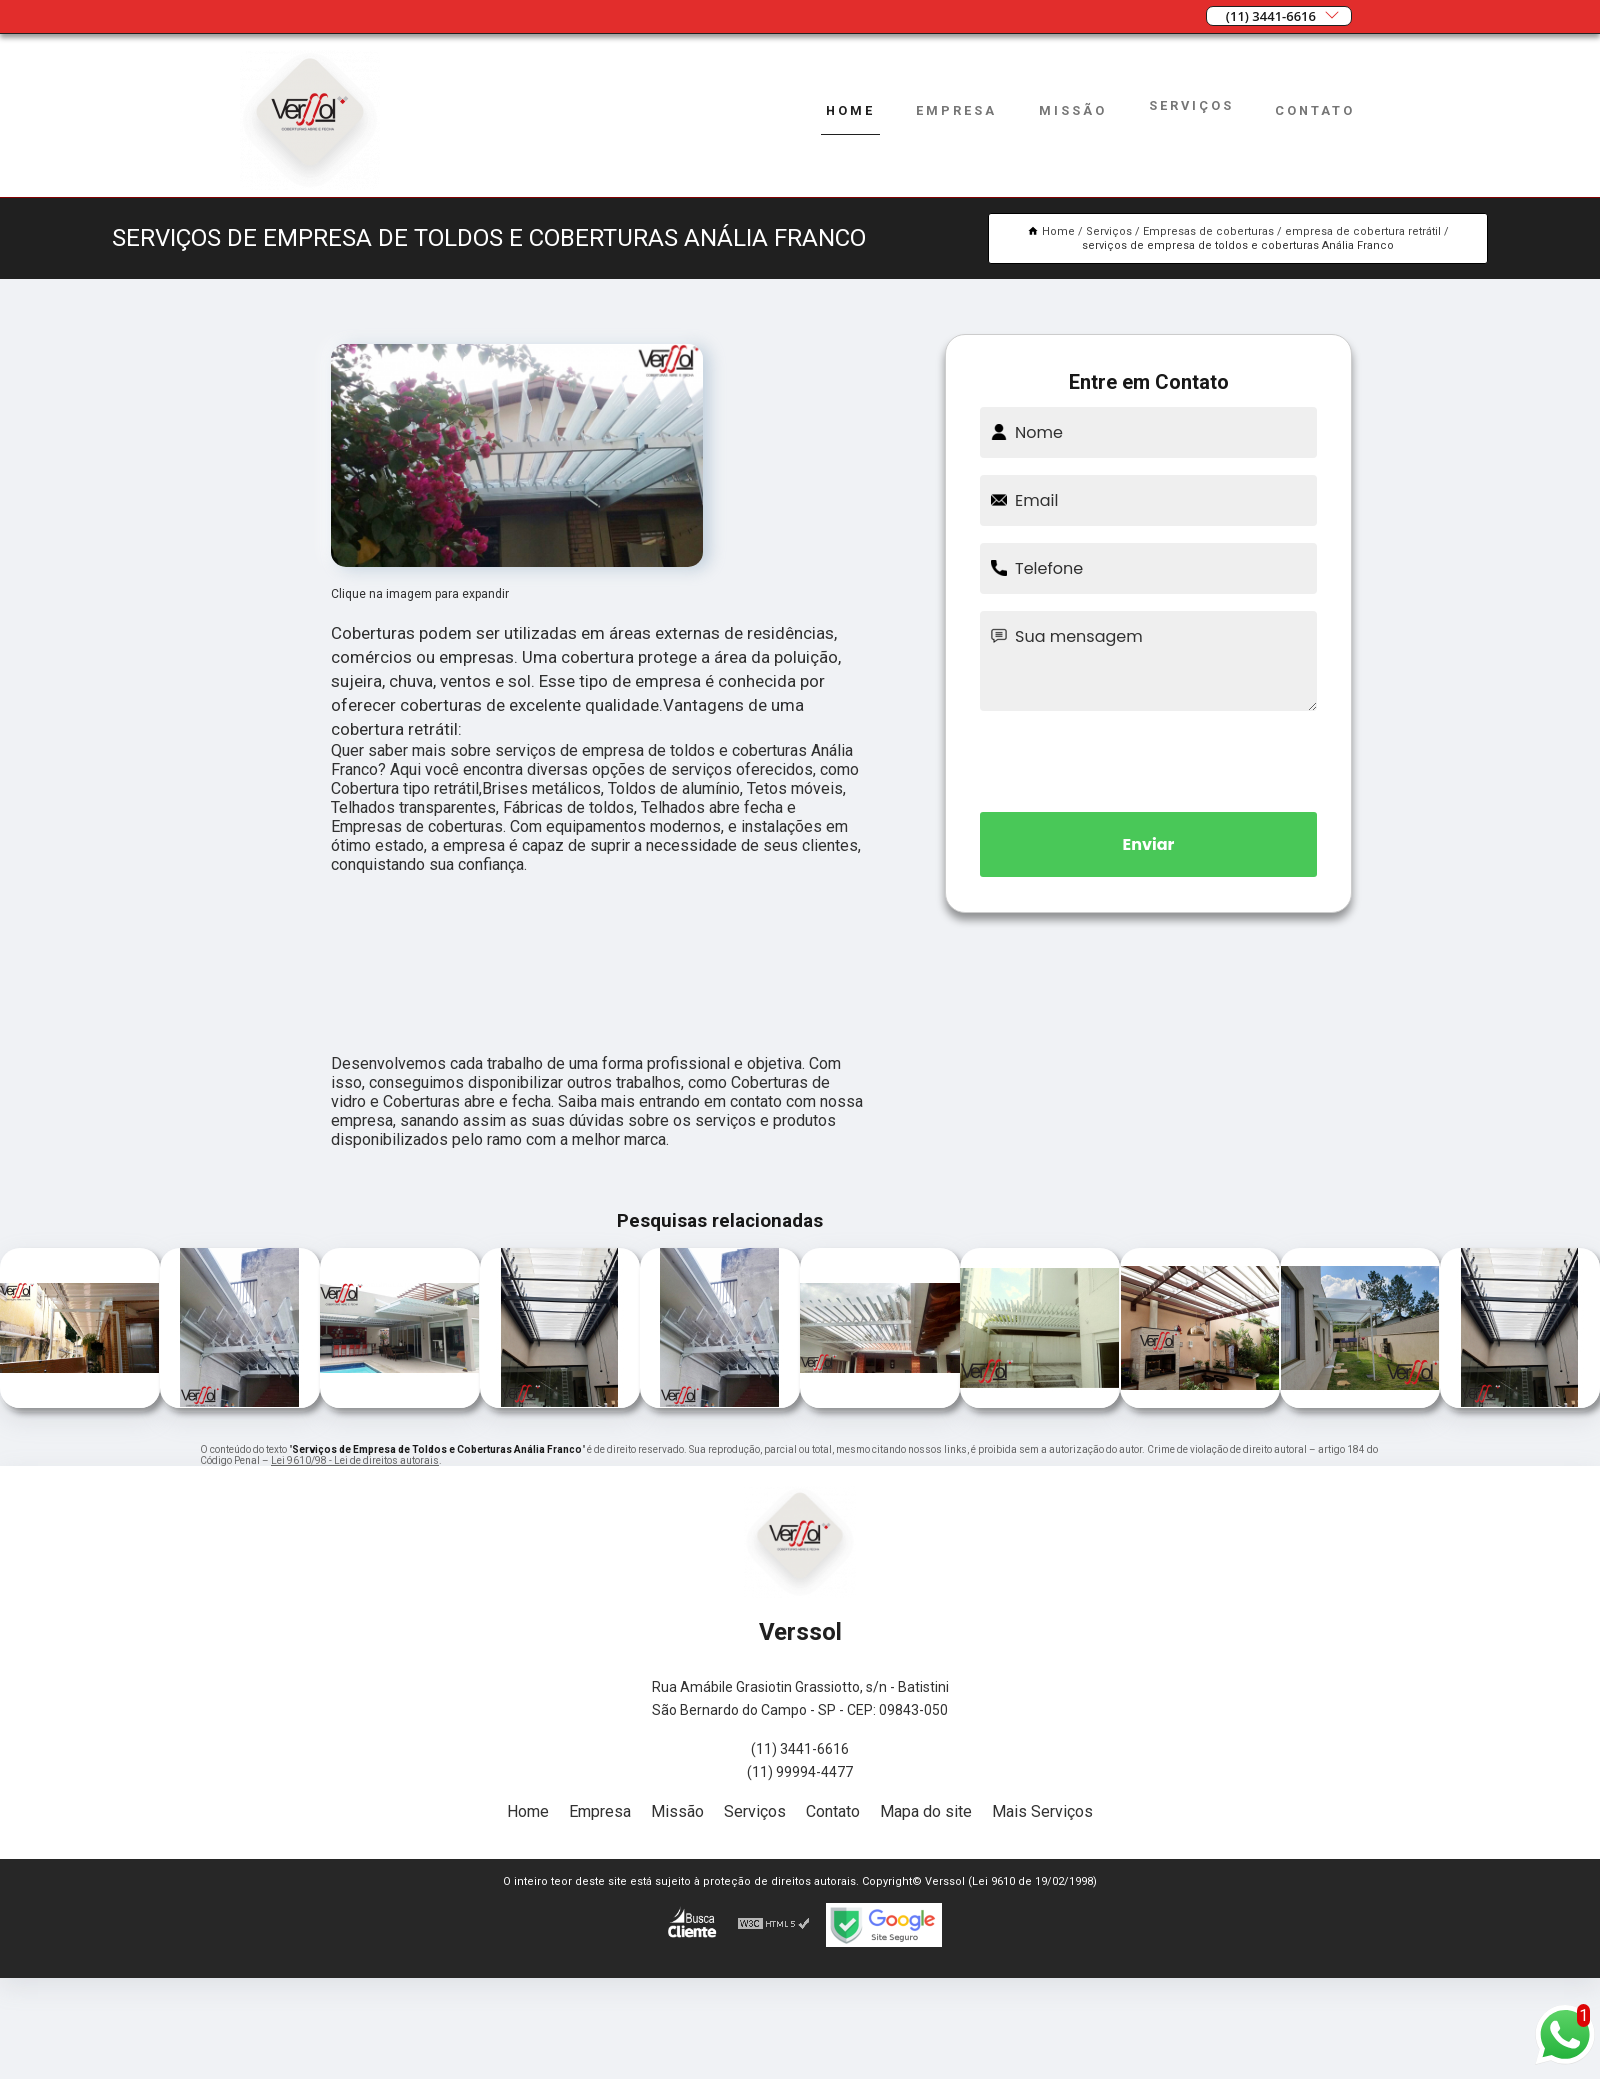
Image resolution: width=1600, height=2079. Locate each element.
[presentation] (1149, 758)
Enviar (1149, 844)
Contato (1315, 110)
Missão (1073, 110)
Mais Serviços (1042, 1811)
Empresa (956, 110)
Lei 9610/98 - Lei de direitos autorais (355, 1460)
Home (850, 110)
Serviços (1191, 105)
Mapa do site (926, 1811)
